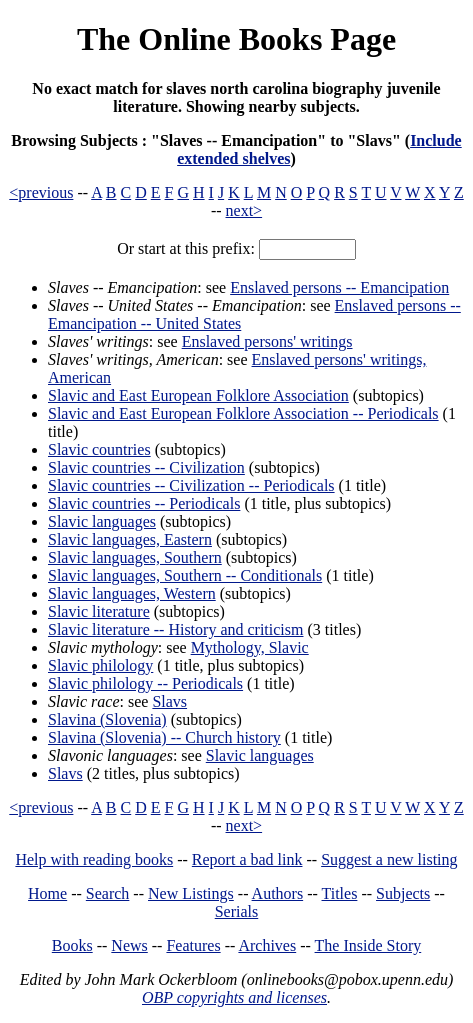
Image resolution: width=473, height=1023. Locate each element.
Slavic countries (99, 449)
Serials (237, 911)
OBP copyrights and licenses (234, 997)
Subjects (403, 893)
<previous (41, 192)
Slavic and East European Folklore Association (198, 395)
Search (108, 893)
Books (72, 945)
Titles (340, 893)
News (129, 945)
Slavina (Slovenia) (107, 719)
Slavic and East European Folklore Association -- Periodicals (243, 413)
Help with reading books (94, 859)
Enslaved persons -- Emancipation (339, 287)
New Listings (191, 893)
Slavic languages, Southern (135, 557)
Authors (278, 893)
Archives (267, 945)
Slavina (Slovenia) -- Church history (164, 737)
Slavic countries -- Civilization (146, 467)
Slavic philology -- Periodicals (145, 683)
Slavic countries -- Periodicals (144, 503)
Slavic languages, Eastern (130, 539)
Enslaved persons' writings (267, 341)
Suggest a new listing (389, 859)
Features (193, 945)
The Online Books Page (236, 39)
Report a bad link (247, 859)
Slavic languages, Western (132, 593)
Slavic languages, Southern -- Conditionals (185, 575)
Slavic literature (99, 611)
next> (244, 210)
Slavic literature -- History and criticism (175, 629)
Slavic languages (102, 521)
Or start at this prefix (183, 248)
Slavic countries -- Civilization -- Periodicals (191, 485)
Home (47, 893)
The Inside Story (368, 945)
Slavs (169, 701)
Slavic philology (100, 665)
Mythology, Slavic (250, 647)
